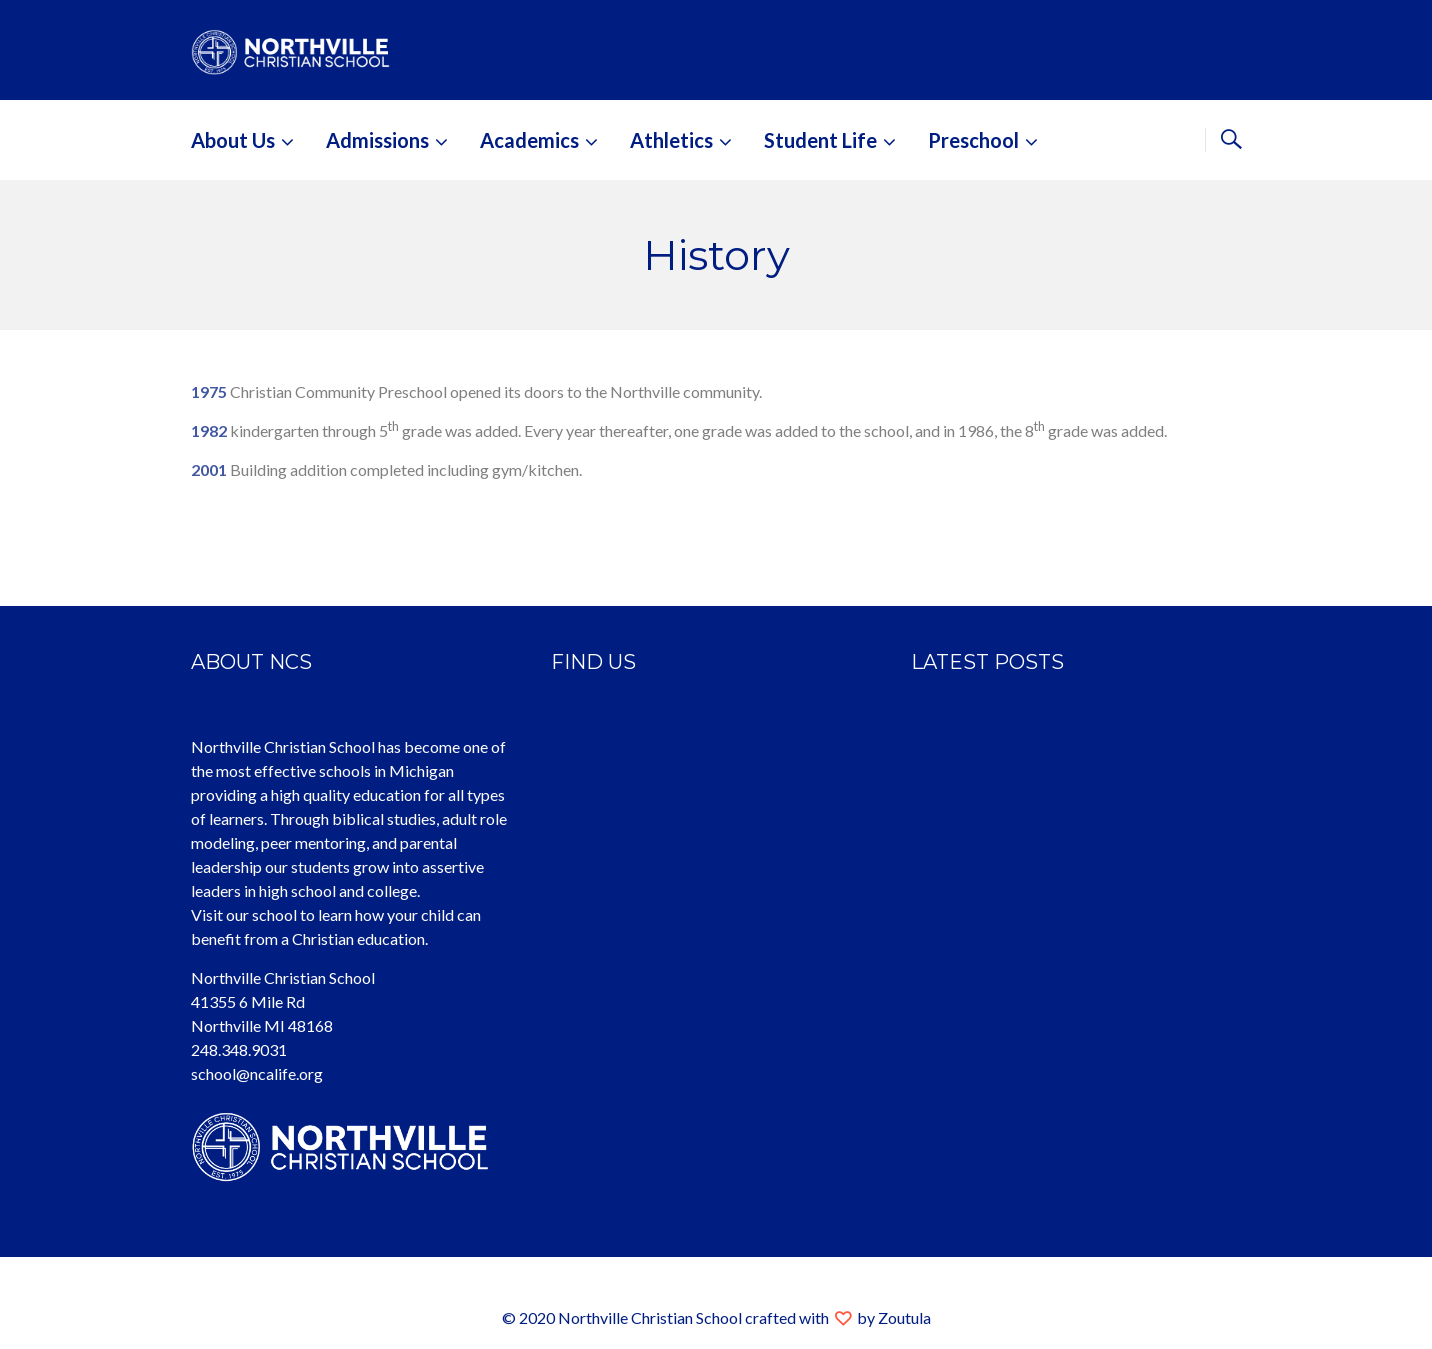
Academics (529, 140)
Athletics (671, 140)
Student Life (820, 140)
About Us (233, 140)
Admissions (377, 140)
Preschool (973, 140)
